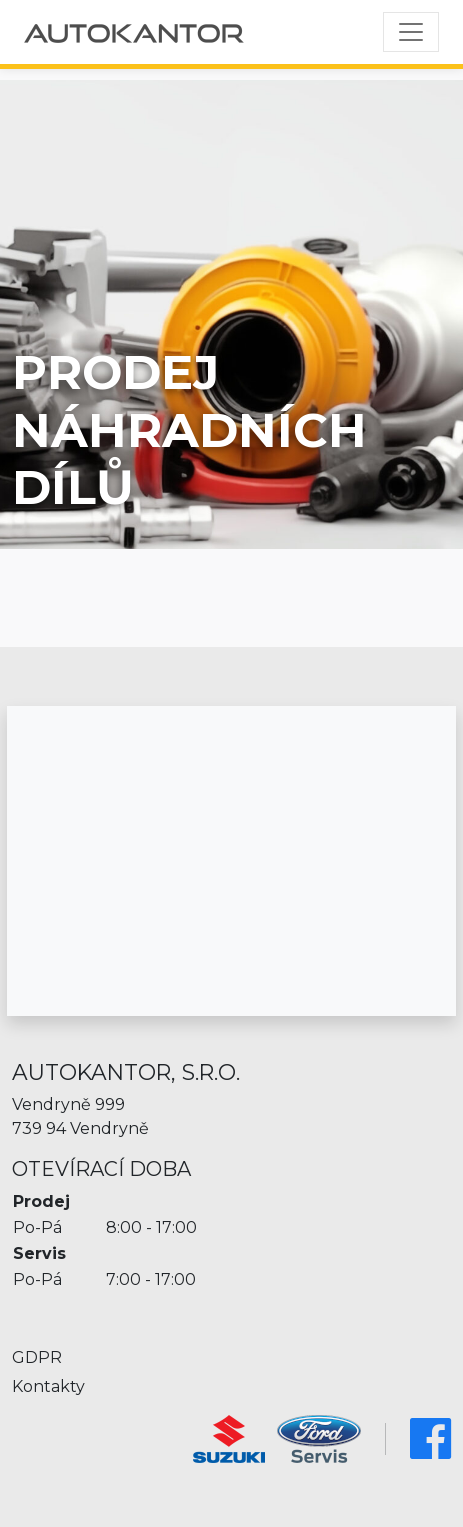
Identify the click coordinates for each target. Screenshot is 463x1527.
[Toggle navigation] (411, 32)
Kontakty (48, 1386)
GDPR (37, 1357)
